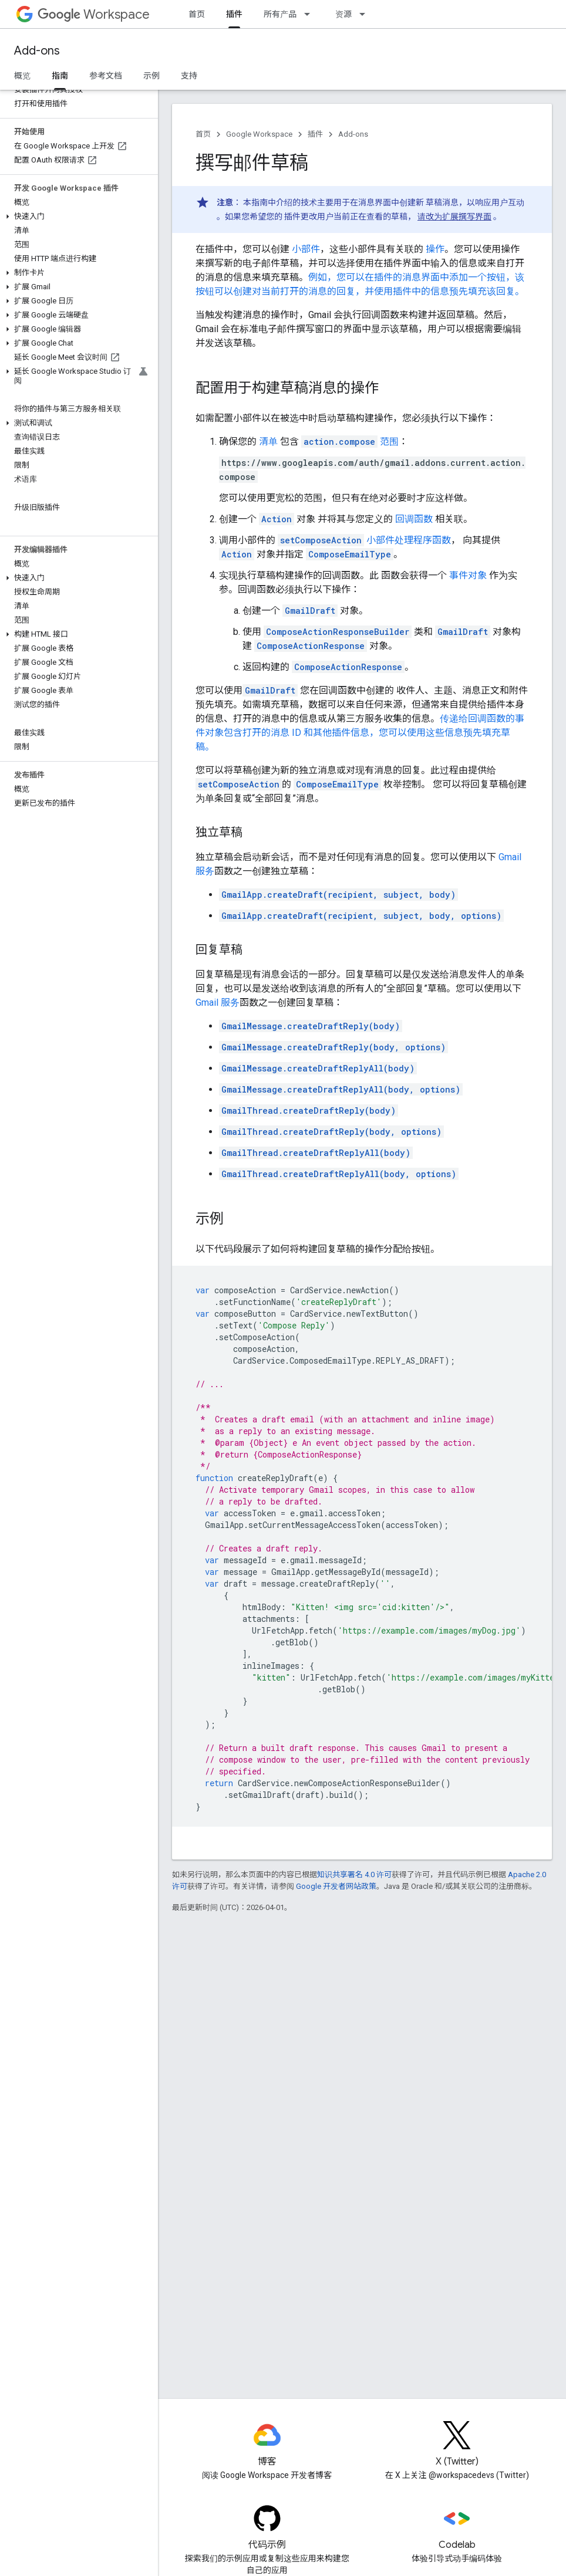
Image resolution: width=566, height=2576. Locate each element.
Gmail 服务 (218, 1002)
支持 (189, 75)
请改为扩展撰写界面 (454, 216)
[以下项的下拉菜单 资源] (366, 14)
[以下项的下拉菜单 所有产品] (311, 14)
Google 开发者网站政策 (336, 1886)
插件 (315, 134)
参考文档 (105, 75)
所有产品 (280, 14)
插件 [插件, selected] (234, 14)
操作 (435, 249)
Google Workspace (259, 134)
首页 (196, 14)
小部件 (306, 249)
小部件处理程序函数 (408, 540)
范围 (350, 441)
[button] (76, 216)
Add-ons (37, 50)
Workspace (94, 14)
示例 (151, 75)
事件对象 (468, 575)
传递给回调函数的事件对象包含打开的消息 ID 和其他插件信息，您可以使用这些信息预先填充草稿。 (360, 732)
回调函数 (414, 519)
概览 (22, 75)
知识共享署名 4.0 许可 (354, 1874)
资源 (343, 14)
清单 (268, 441)
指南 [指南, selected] (60, 75)
